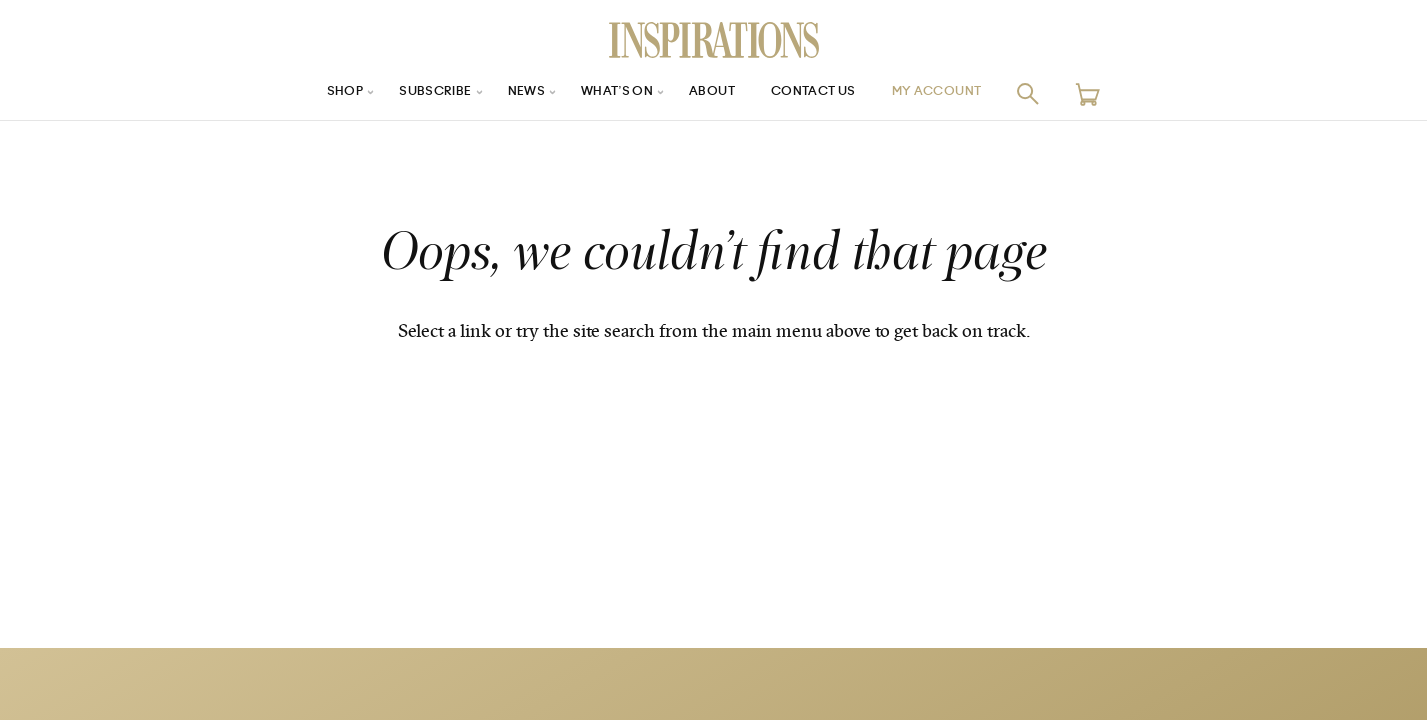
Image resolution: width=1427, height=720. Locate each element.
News (512, 93)
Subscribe (413, 93)
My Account (962, 93)
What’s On (611, 93)
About (714, 93)
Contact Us (825, 93)
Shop (314, 93)
